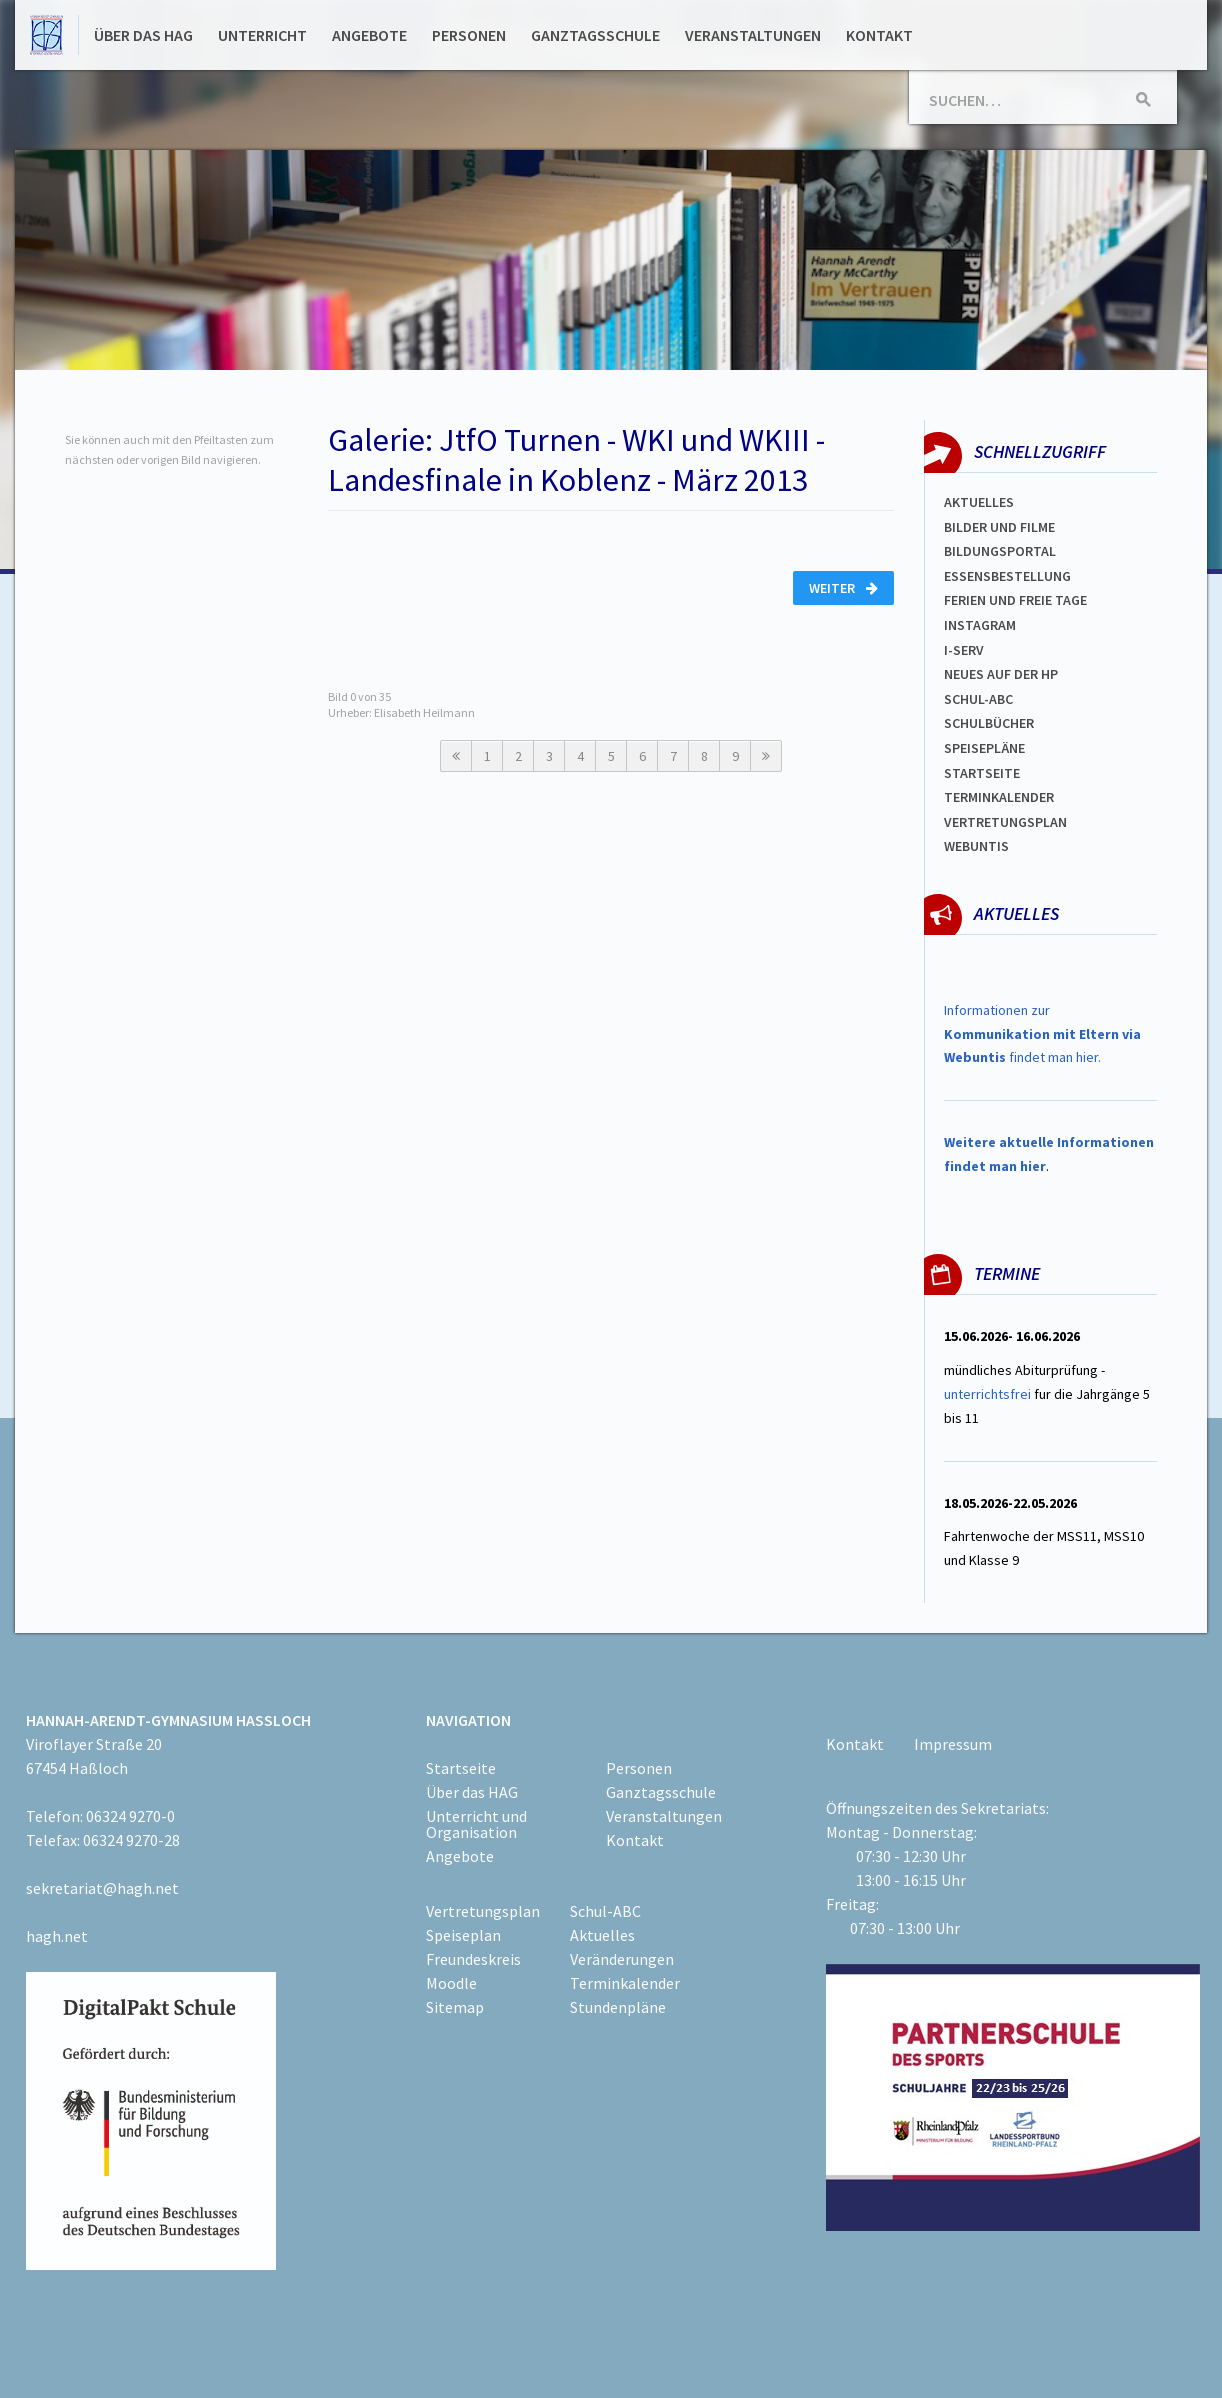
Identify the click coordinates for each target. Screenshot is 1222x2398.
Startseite (982, 773)
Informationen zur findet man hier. (1042, 1034)
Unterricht (262, 35)
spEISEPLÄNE (984, 748)
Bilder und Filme (999, 527)
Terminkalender (999, 797)
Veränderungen (622, 1959)
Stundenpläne (618, 2007)
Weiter (843, 588)
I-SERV (964, 650)
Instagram (980, 625)
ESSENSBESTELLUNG (1007, 576)
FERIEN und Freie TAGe (1015, 600)
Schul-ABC (605, 1911)
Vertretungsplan (1005, 822)
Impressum (953, 1744)
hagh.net (57, 1936)
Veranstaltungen (753, 35)
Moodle (451, 1983)
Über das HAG (143, 35)
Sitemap (455, 2007)
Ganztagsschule (595, 35)
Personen (469, 35)
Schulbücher (989, 723)
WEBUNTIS (976, 846)
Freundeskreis (473, 1959)
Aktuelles (979, 502)
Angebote (369, 35)
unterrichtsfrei (987, 1394)
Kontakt (879, 35)
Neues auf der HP (1001, 674)
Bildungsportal (1000, 551)
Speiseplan (463, 1935)
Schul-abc (978, 699)
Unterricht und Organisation (476, 1824)
